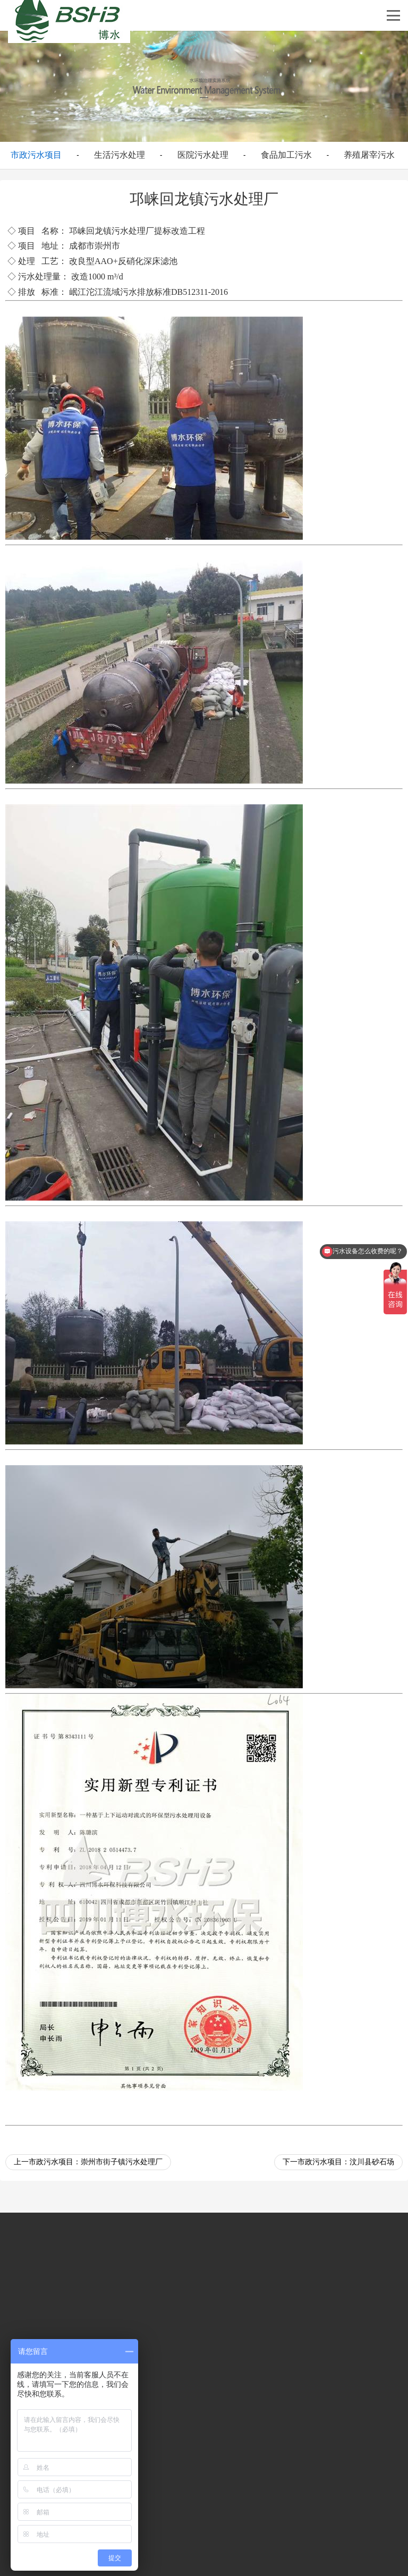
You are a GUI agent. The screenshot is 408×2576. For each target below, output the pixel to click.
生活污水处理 (119, 155)
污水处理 (129, 230)
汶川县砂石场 (372, 2161)
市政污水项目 (36, 155)
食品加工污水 (286, 155)
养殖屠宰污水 (369, 155)
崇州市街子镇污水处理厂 (122, 2161)
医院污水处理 (202, 155)
